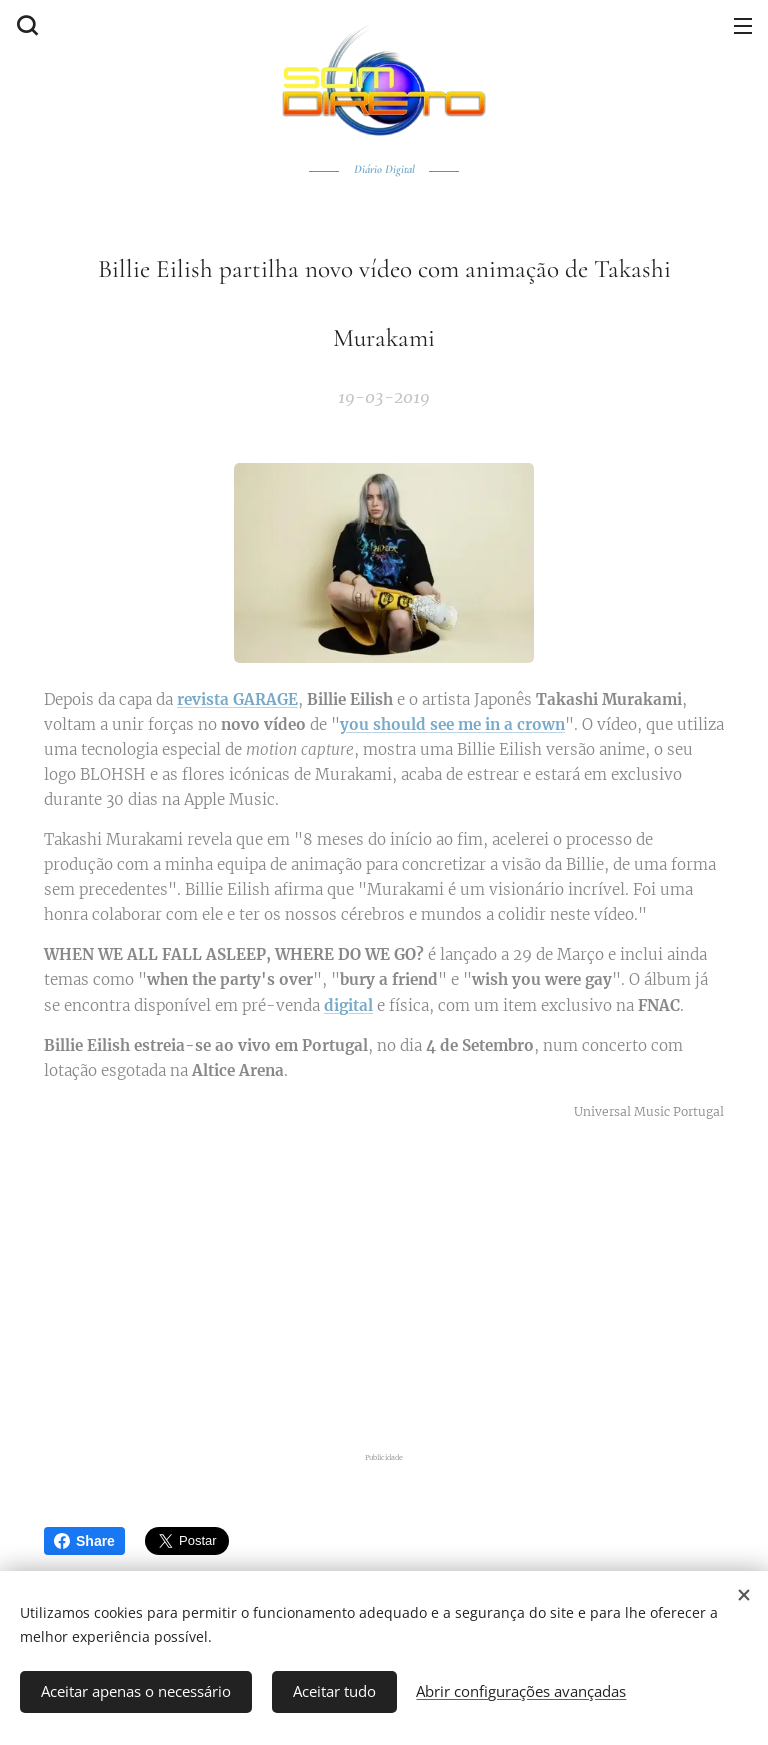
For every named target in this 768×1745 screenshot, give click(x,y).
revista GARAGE (237, 699)
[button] (25, 25)
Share (84, 1541)
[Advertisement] (384, 1287)
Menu (743, 26)
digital (348, 1004)
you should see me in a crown (452, 724)
